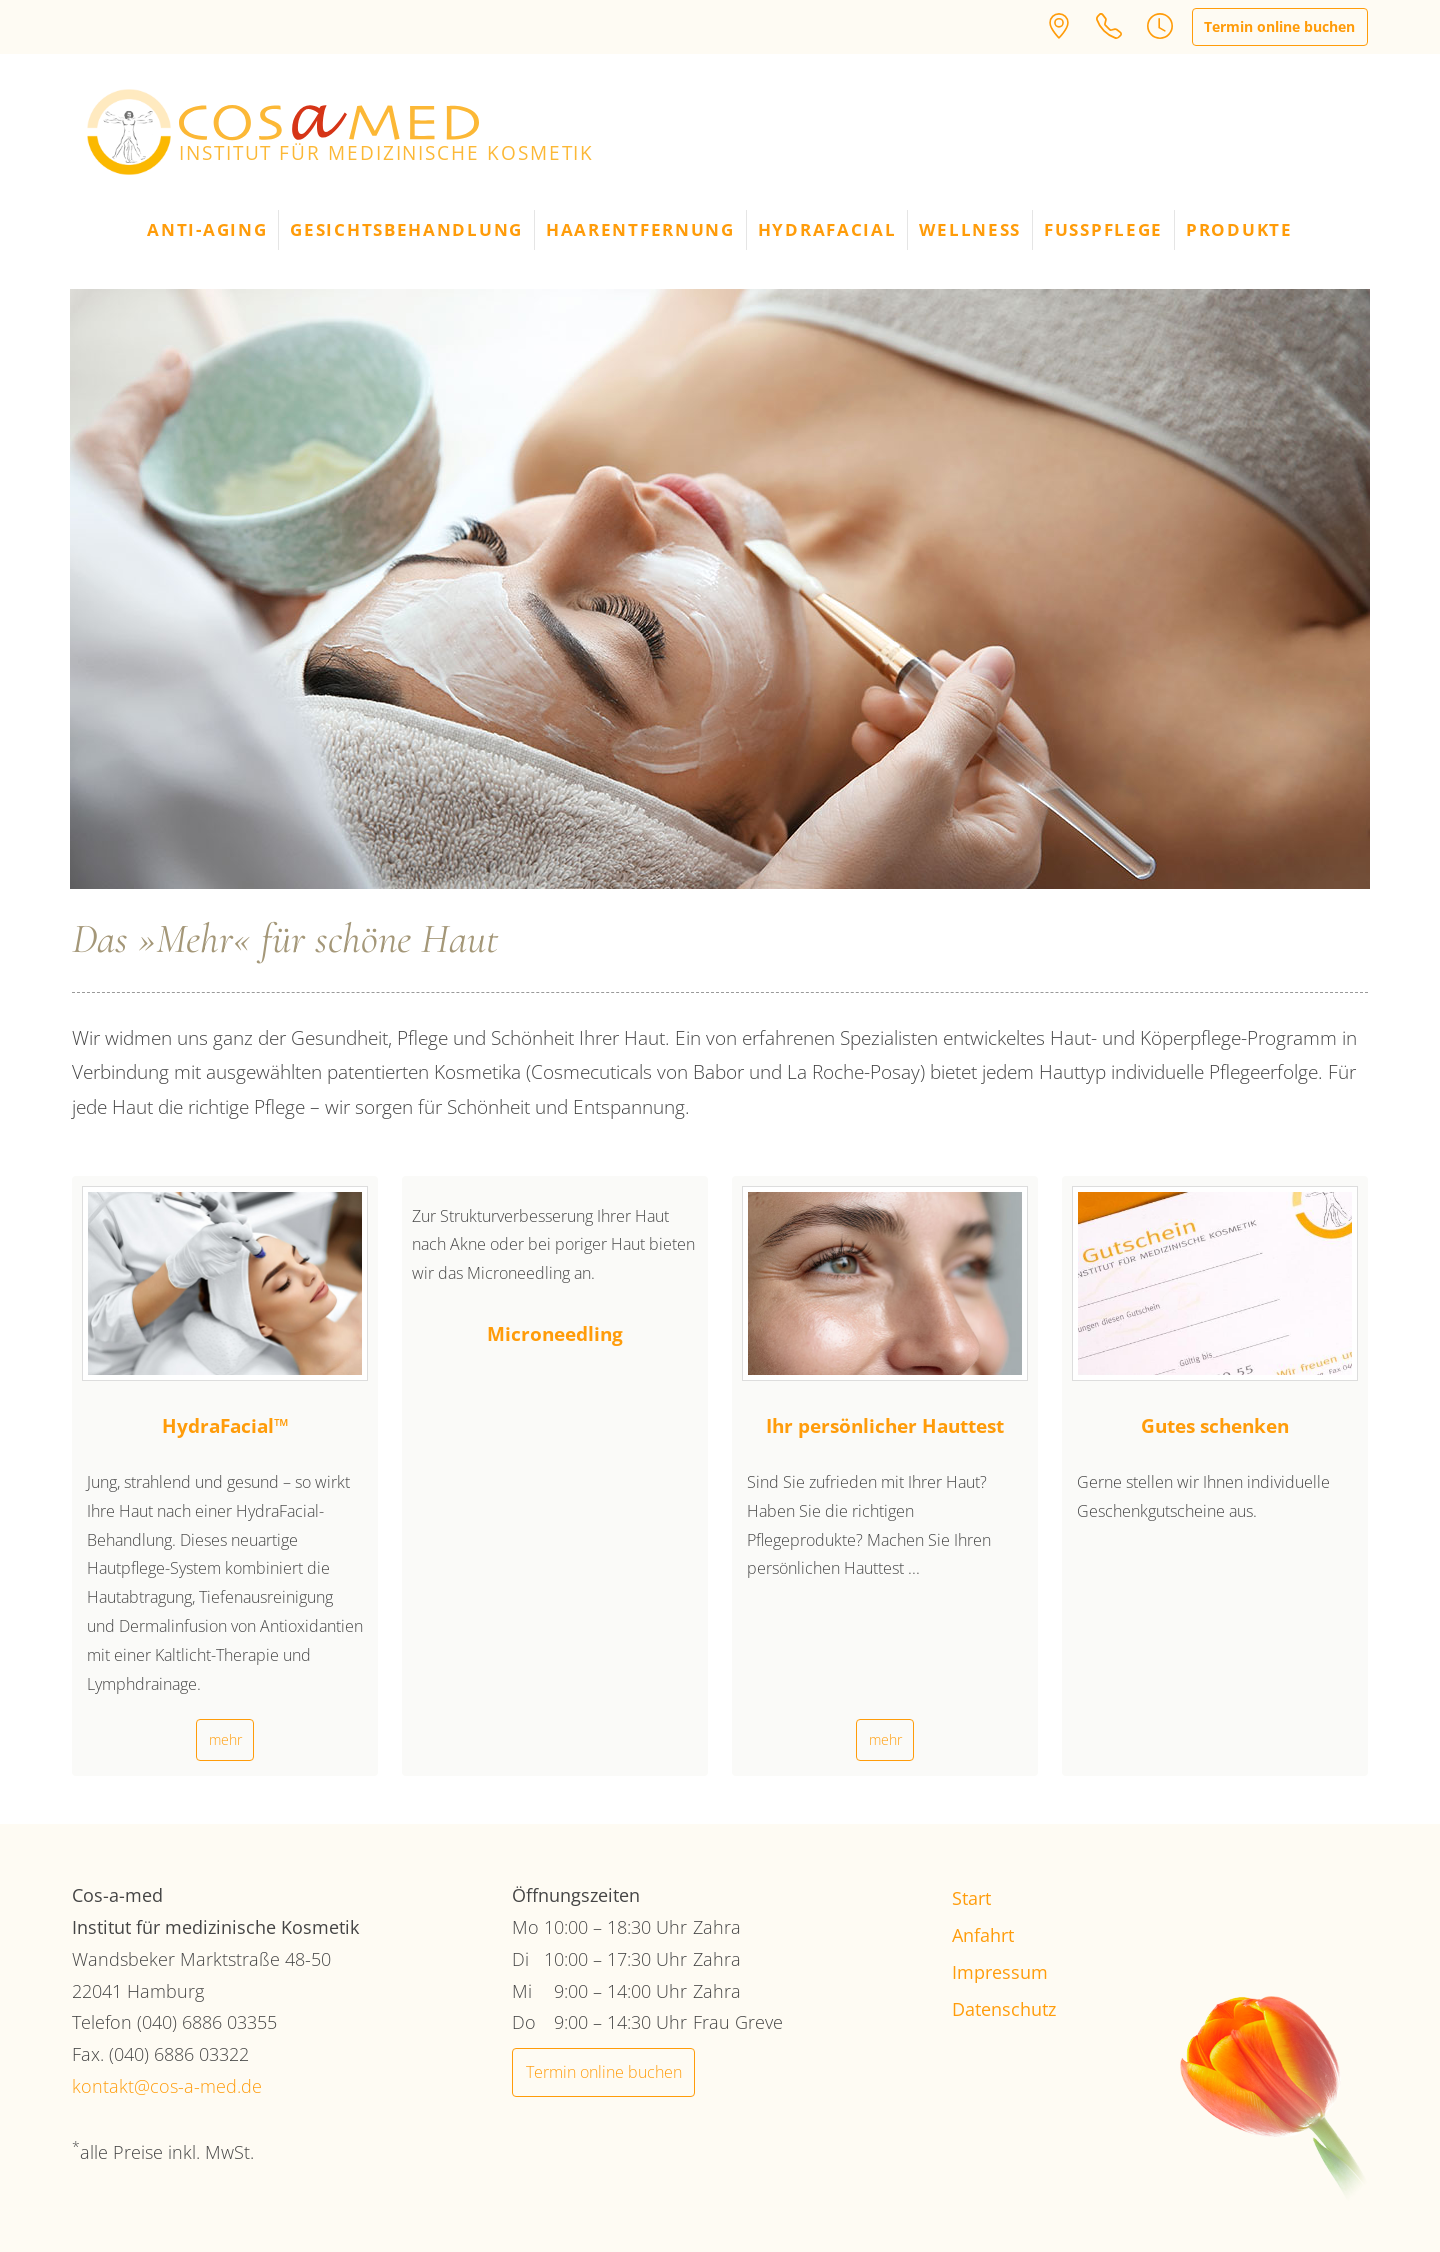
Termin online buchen (1279, 26)
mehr (225, 1739)
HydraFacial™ (225, 1425)
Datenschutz (1004, 2009)
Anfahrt (983, 1935)
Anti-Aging (207, 229)
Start (971, 1898)
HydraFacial (827, 229)
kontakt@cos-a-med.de (167, 2086)
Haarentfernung (640, 229)
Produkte (1239, 229)
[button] (1160, 25)
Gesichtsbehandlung (406, 229)
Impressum (1000, 1972)
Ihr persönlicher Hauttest (885, 1425)
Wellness (970, 229)
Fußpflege (1103, 229)
